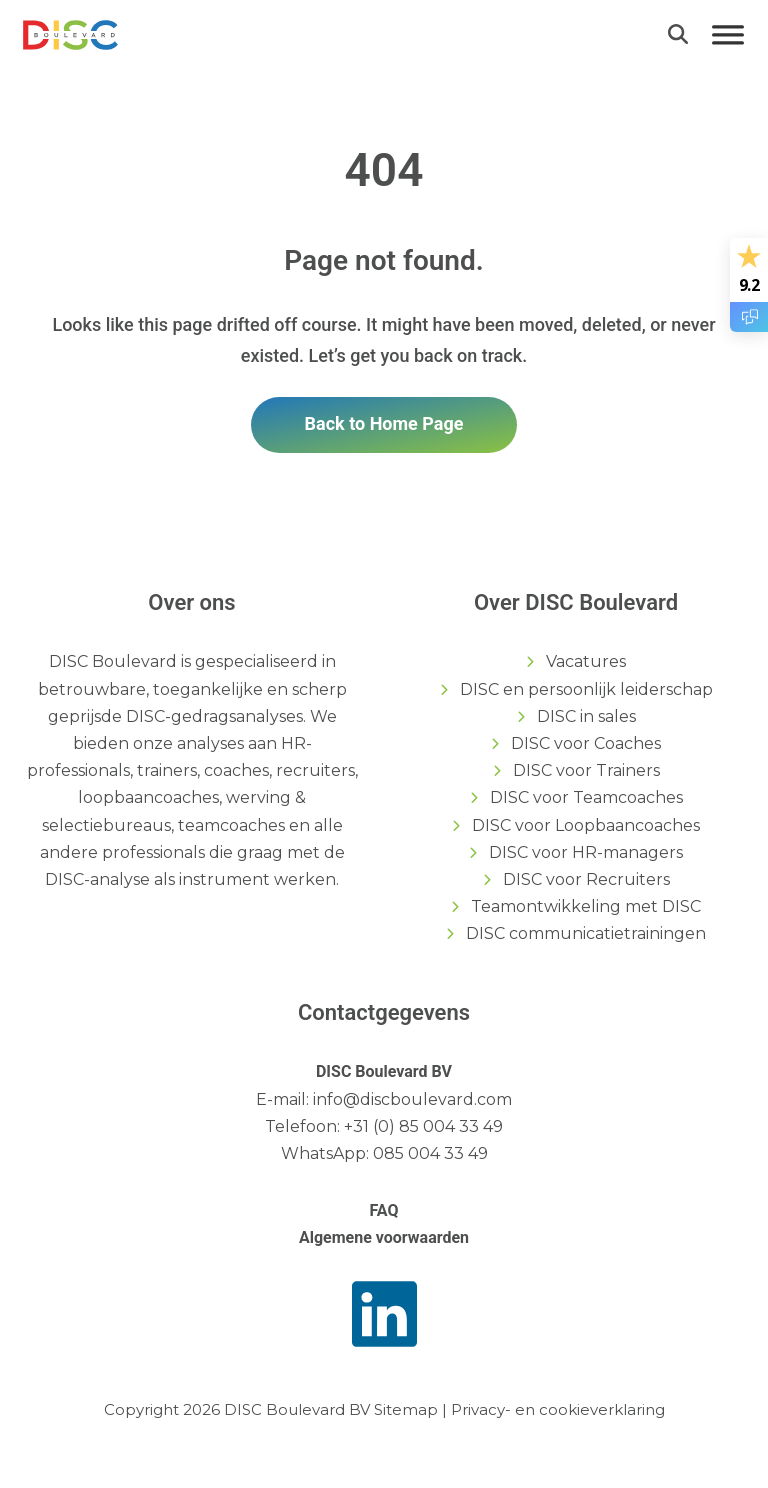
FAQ (384, 1210)
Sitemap (406, 1409)
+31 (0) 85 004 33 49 (423, 1126)
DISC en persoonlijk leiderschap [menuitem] (586, 689)
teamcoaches (231, 825)
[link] (70, 33)
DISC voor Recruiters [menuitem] (586, 879)
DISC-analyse (97, 879)
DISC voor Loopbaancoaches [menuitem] (586, 825)
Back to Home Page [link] (384, 423)
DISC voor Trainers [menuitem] (586, 770)
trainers (167, 770)
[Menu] (728, 35)
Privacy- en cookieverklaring (558, 1409)
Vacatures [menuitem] (586, 661)
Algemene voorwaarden (384, 1237)
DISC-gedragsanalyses (214, 716)
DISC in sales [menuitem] (586, 716)
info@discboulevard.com (412, 1099)
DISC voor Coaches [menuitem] (586, 743)
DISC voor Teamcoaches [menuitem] (586, 797)
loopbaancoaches (148, 797)
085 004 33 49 (430, 1153)
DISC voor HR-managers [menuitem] (586, 852)
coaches (236, 770)
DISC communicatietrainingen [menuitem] (586, 933)
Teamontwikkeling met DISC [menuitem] (586, 906)
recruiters (315, 770)
